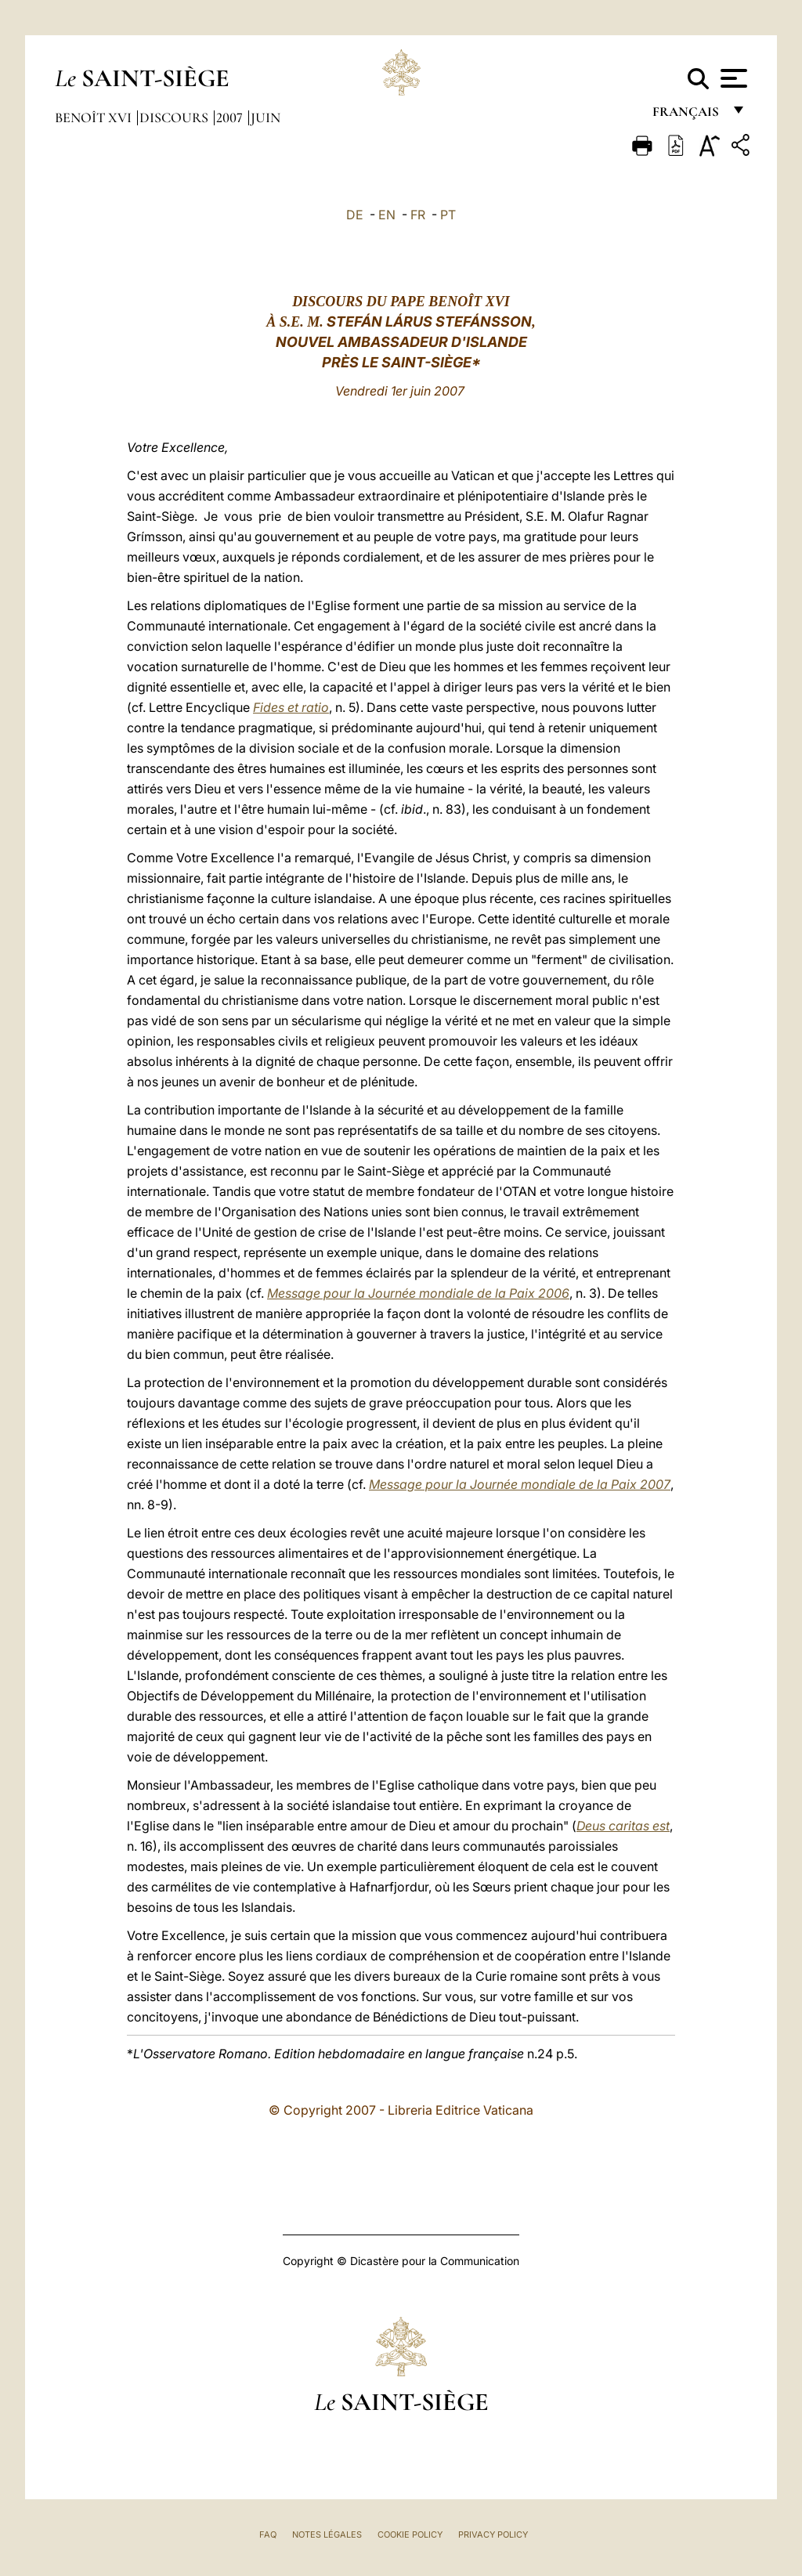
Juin (265, 117)
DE (354, 214)
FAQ (267, 2534)
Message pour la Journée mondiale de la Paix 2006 (418, 1293)
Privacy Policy (493, 2534)
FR (417, 214)
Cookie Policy (410, 2534)
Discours (175, 117)
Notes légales (327, 2534)
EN (387, 214)
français (687, 115)
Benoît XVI (95, 117)
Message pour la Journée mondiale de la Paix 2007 (519, 1484)
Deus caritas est (623, 1826)
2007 (231, 117)
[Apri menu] (732, 78)
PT (448, 214)
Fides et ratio (291, 707)
